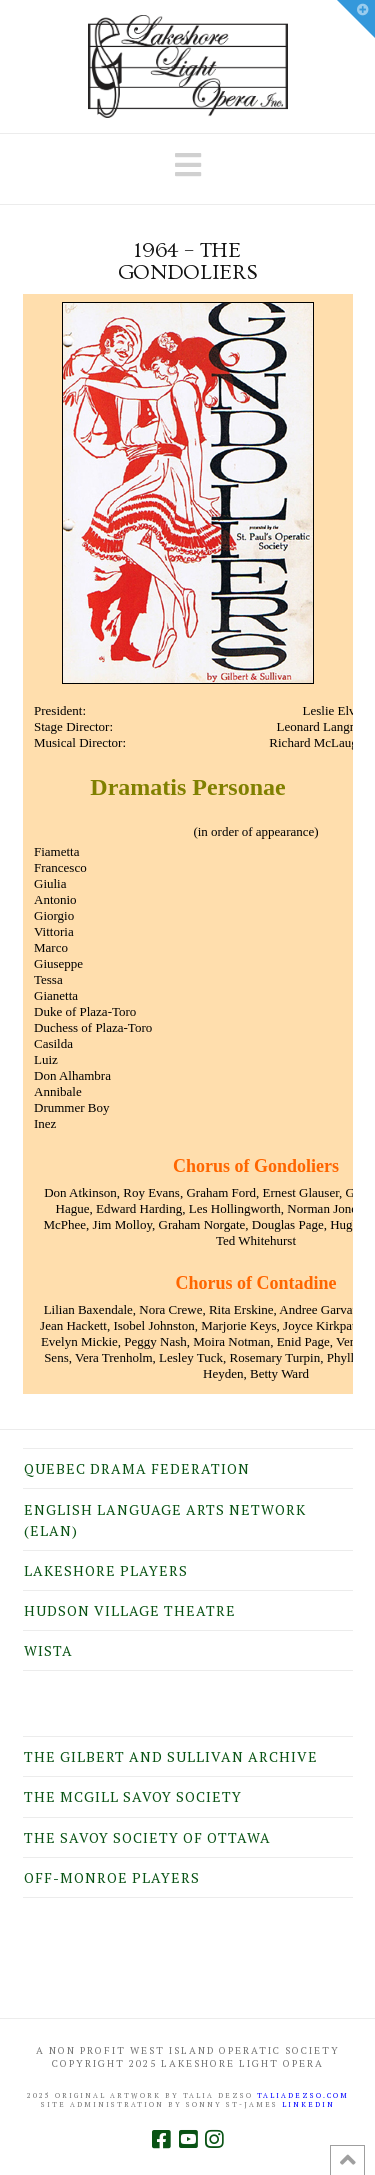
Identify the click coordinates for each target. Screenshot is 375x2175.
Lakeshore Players (106, 1570)
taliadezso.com (303, 2095)
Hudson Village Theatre (130, 1610)
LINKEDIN (308, 2104)
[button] (188, 165)
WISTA (48, 1650)
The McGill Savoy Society (133, 1796)
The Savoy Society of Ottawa (147, 1837)
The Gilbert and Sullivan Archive (171, 1756)
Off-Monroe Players (112, 1877)
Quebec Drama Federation (137, 1468)
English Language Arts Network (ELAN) (165, 1520)
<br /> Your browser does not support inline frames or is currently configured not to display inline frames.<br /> (188, 844)
